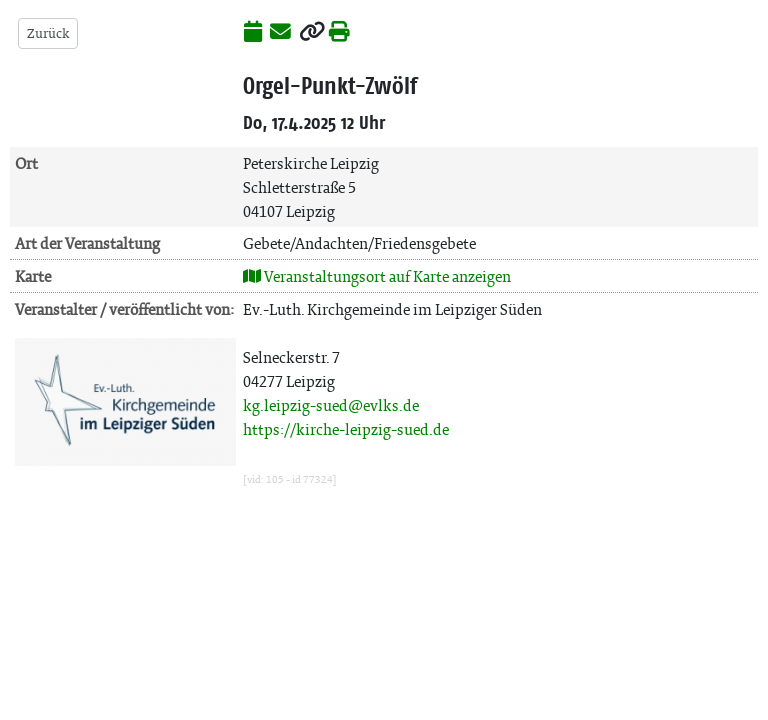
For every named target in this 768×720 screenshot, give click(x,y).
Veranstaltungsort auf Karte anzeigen (377, 276)
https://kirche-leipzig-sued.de (346, 429)
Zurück (48, 33)
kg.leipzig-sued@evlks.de (331, 405)
